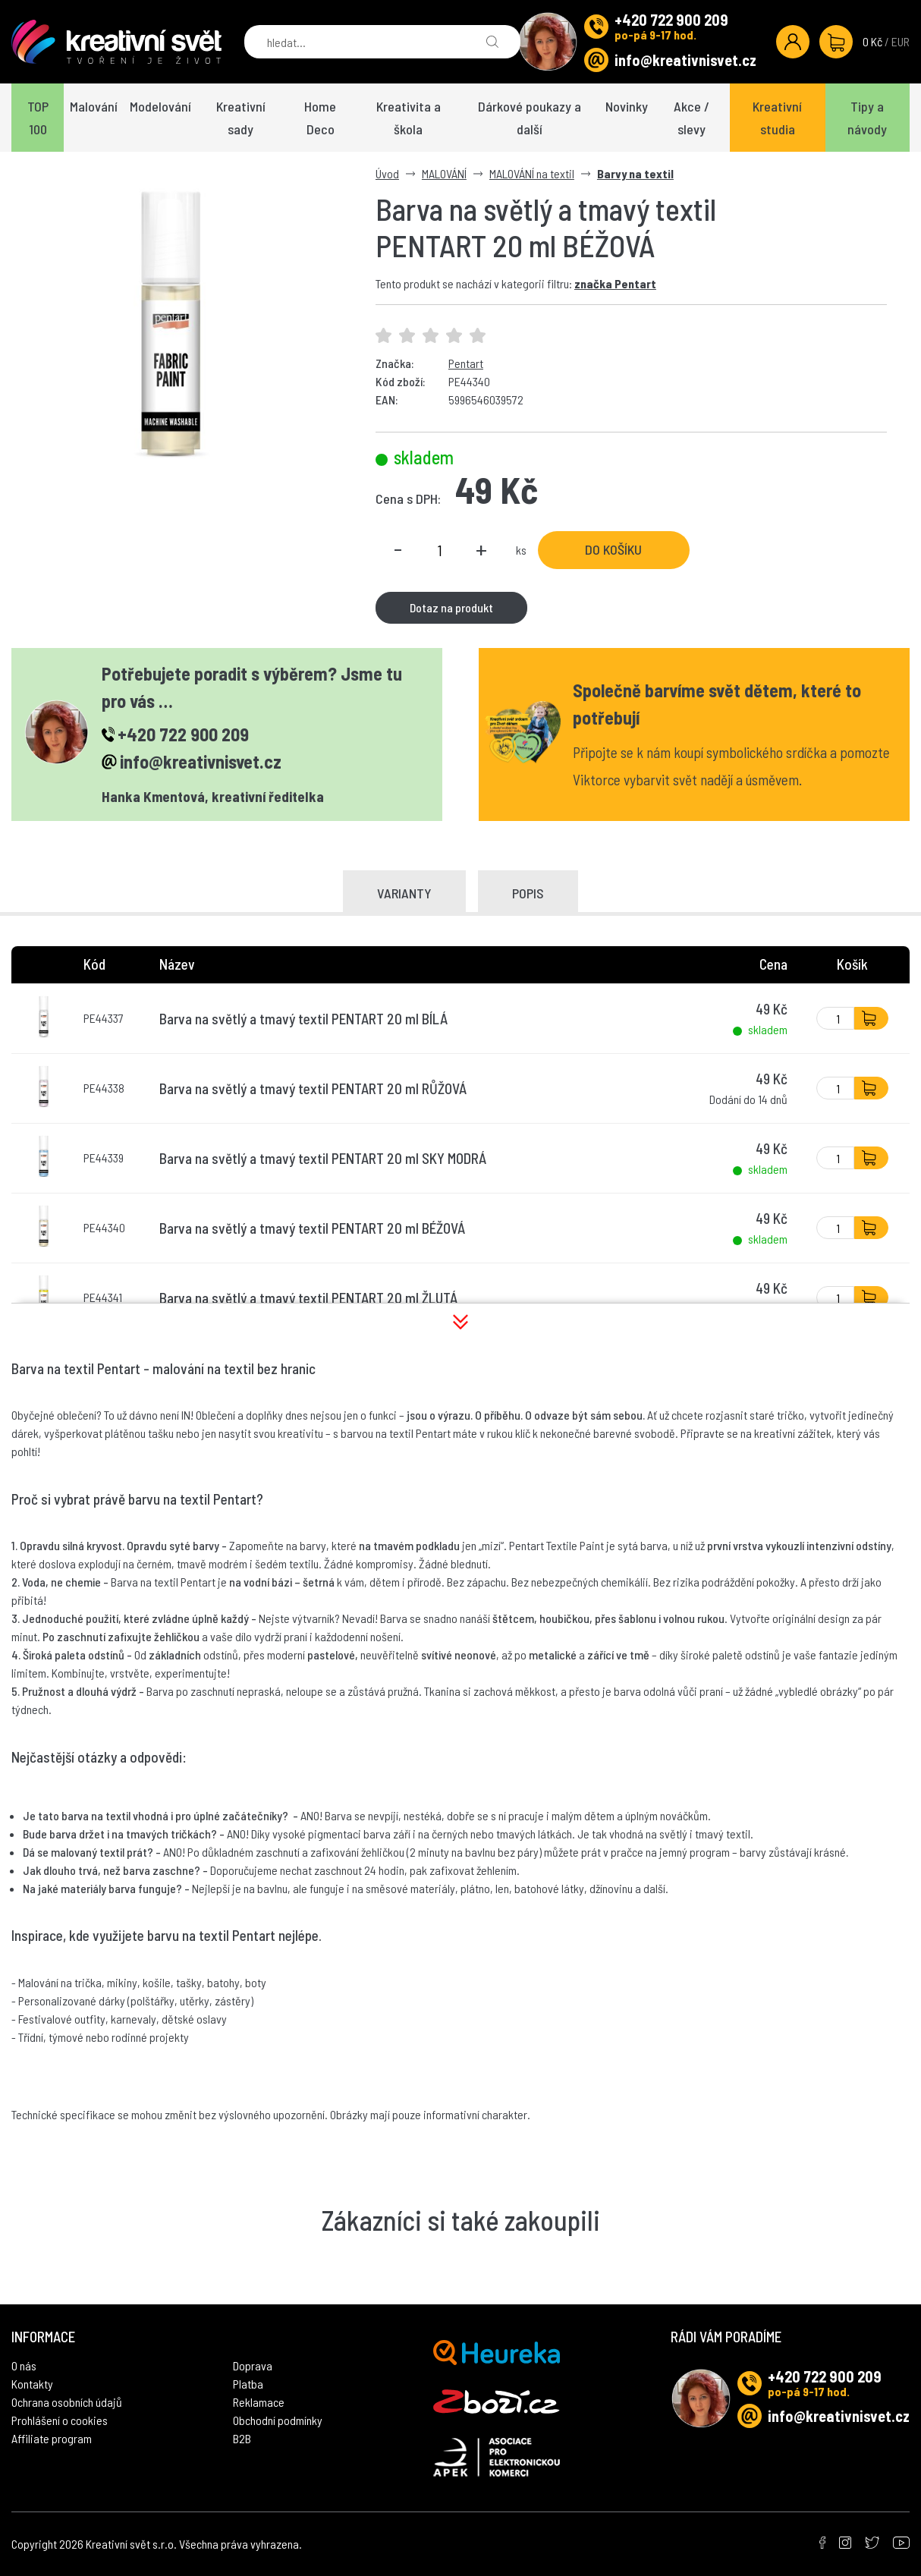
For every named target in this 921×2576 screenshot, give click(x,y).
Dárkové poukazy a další (529, 117)
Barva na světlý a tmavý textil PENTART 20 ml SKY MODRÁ (322, 1158)
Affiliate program (51, 2438)
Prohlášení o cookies (59, 2420)
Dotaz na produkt (451, 607)
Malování (94, 106)
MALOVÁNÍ (444, 173)
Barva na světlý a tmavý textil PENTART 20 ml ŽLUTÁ (308, 1298)
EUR (900, 41)
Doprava (252, 2365)
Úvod (387, 173)
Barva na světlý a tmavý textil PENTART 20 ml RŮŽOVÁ (313, 1088)
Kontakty (32, 2383)
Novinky (626, 106)
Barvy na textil (635, 173)
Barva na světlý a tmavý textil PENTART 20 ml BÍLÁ (303, 1018)
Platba (248, 2383)
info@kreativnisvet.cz (685, 60)
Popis (528, 893)
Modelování (160, 106)
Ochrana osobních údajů (66, 2402)
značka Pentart (615, 283)
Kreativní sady (241, 117)
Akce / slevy (691, 117)
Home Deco (320, 117)
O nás (23, 2365)
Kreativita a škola (408, 117)
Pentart (465, 363)
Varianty (404, 893)
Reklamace (258, 2402)
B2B (242, 2438)
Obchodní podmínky (277, 2420)
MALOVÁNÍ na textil (531, 173)
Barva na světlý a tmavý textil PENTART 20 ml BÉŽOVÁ (312, 1228)
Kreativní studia (777, 117)
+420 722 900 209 (671, 20)
